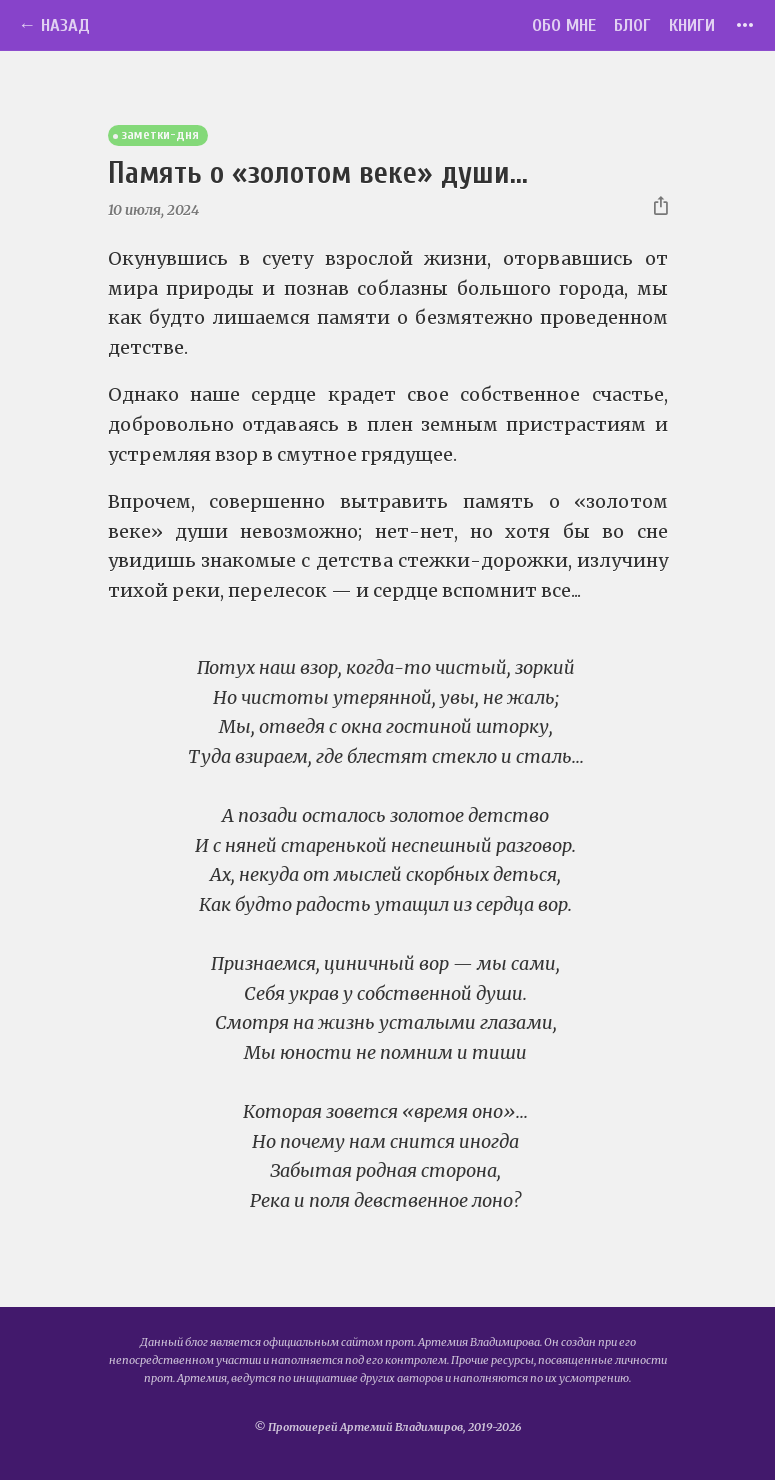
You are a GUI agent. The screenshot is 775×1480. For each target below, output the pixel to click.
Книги (692, 25)
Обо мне (564, 25)
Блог (632, 25)
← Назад (54, 25)
